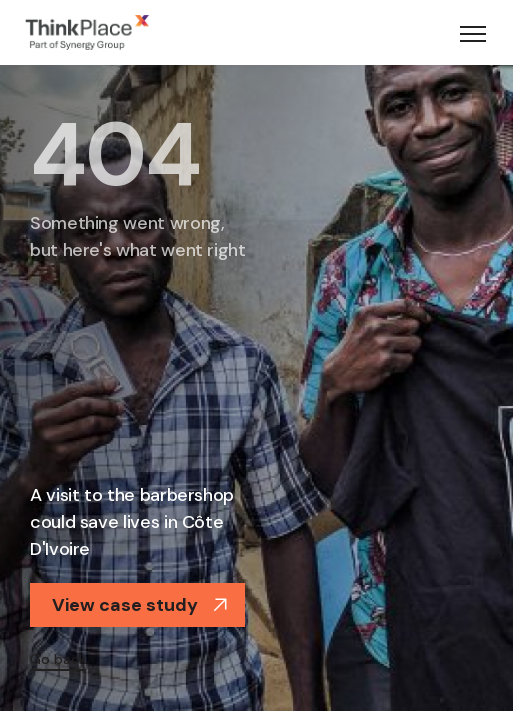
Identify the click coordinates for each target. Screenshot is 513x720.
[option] (256, 385)
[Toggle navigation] (473, 33)
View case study (140, 605)
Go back (58, 659)
